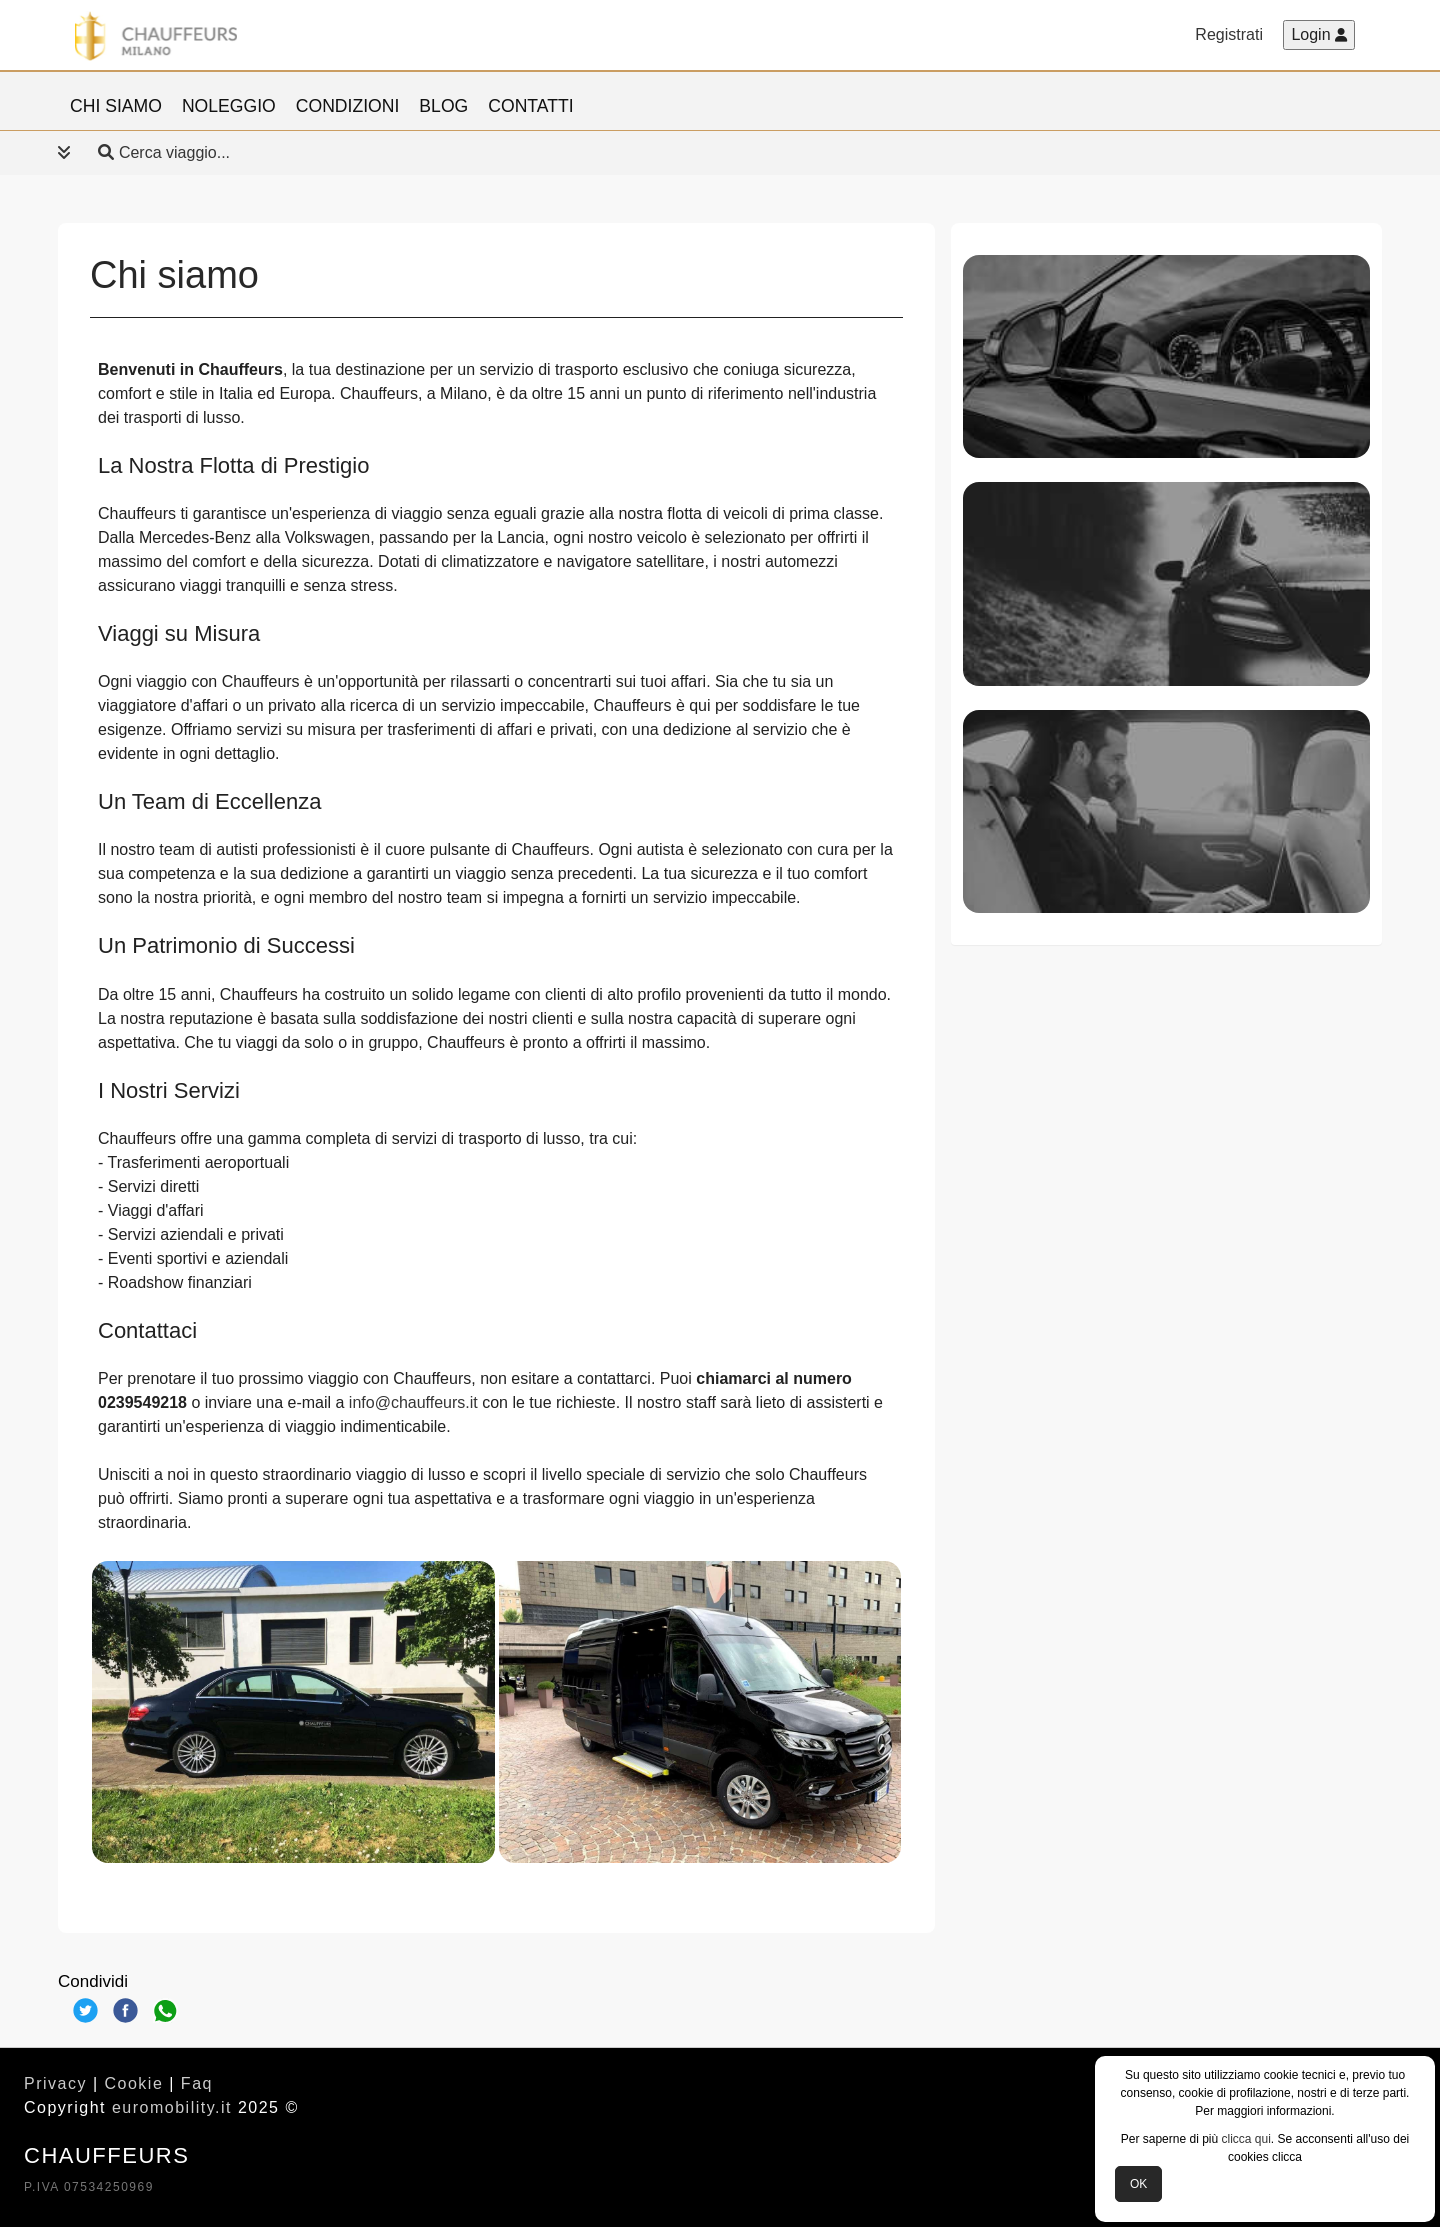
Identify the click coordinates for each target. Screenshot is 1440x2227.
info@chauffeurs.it (413, 1402)
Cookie (134, 2083)
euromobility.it (172, 2107)
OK (1138, 2184)
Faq (197, 2083)
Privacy (55, 2083)
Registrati (1229, 34)
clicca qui (1246, 2139)
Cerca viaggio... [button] (144, 152)
